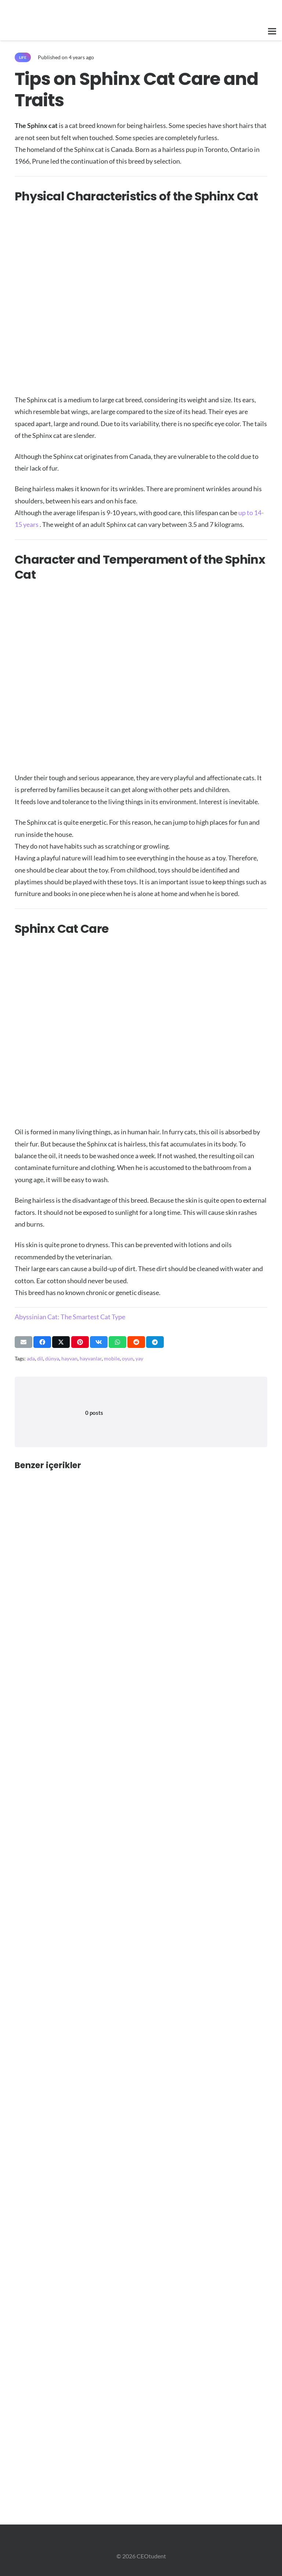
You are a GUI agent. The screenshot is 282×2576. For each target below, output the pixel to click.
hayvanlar (91, 1358)
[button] (272, 31)
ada (31, 1358)
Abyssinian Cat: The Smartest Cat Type (70, 1317)
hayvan (69, 1358)
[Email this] (23, 1342)
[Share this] (42, 1342)
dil (40, 1358)
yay (139, 1358)
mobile (112, 1358)
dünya (52, 1358)
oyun (127, 1358)
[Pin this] (80, 1342)
